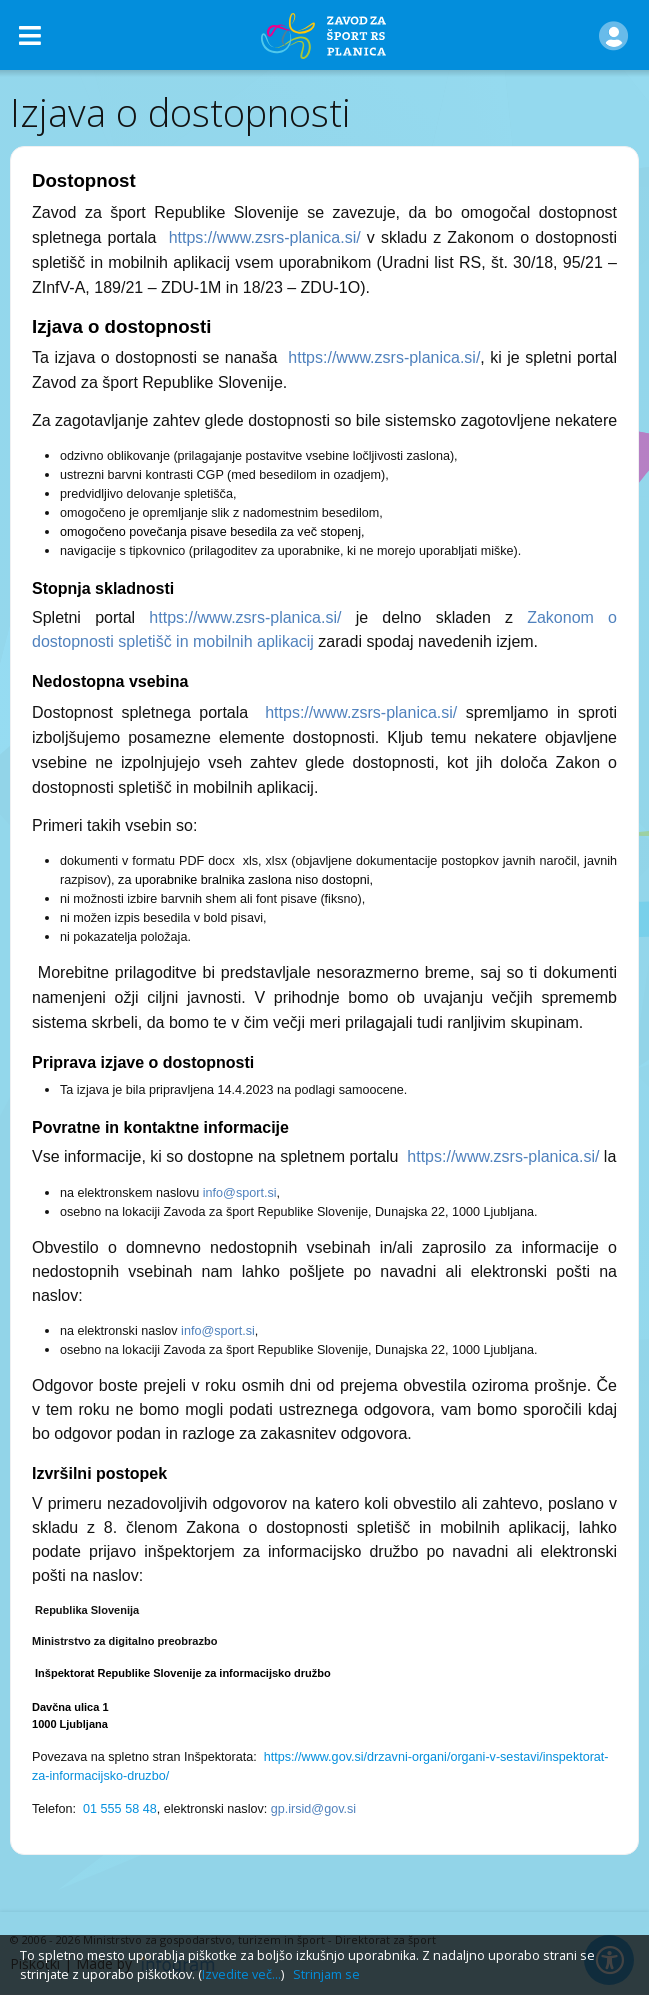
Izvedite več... (241, 1974)
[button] (614, 35)
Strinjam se (326, 1974)
